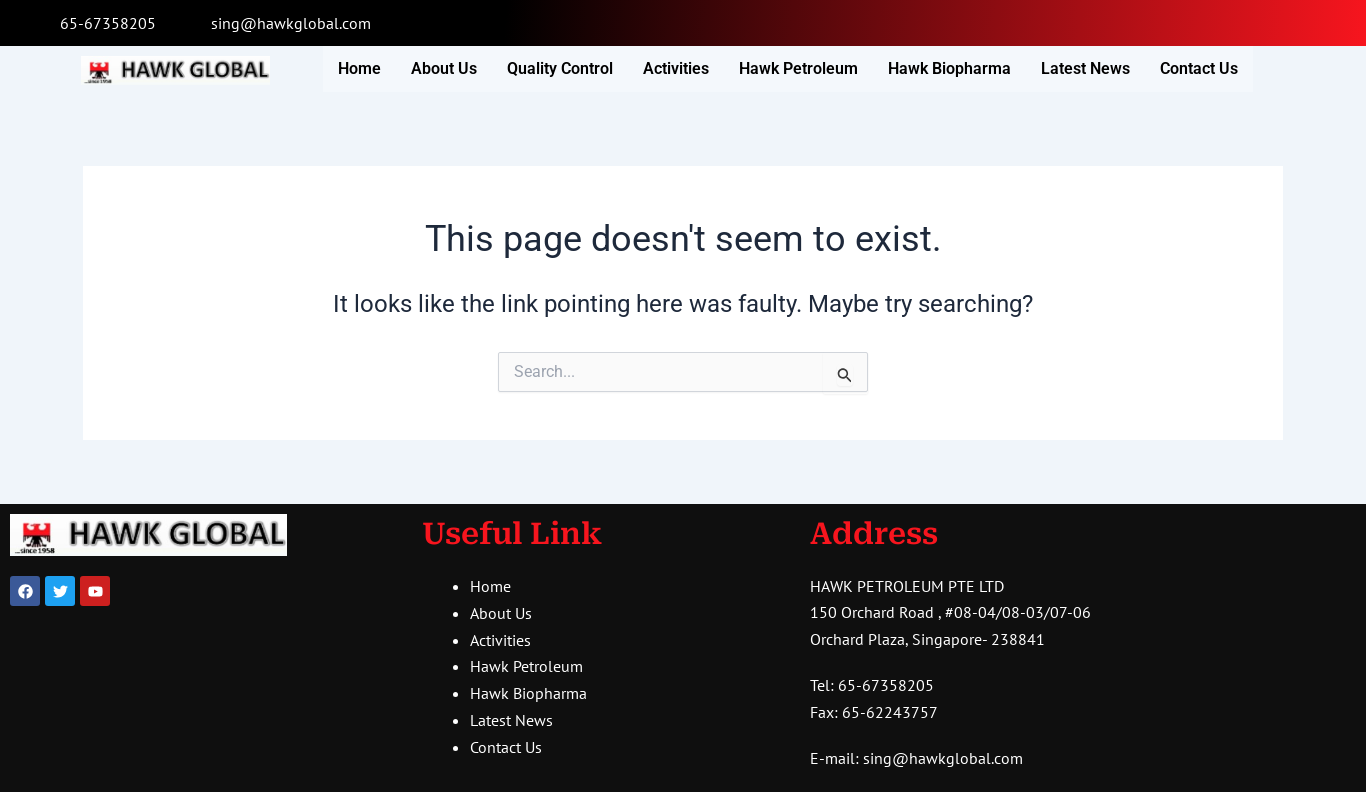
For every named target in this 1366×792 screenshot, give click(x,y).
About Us (444, 68)
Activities (676, 68)
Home (359, 68)
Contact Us (1199, 68)
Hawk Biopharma (949, 68)
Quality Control (560, 68)
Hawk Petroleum (798, 68)
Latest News (1085, 68)
